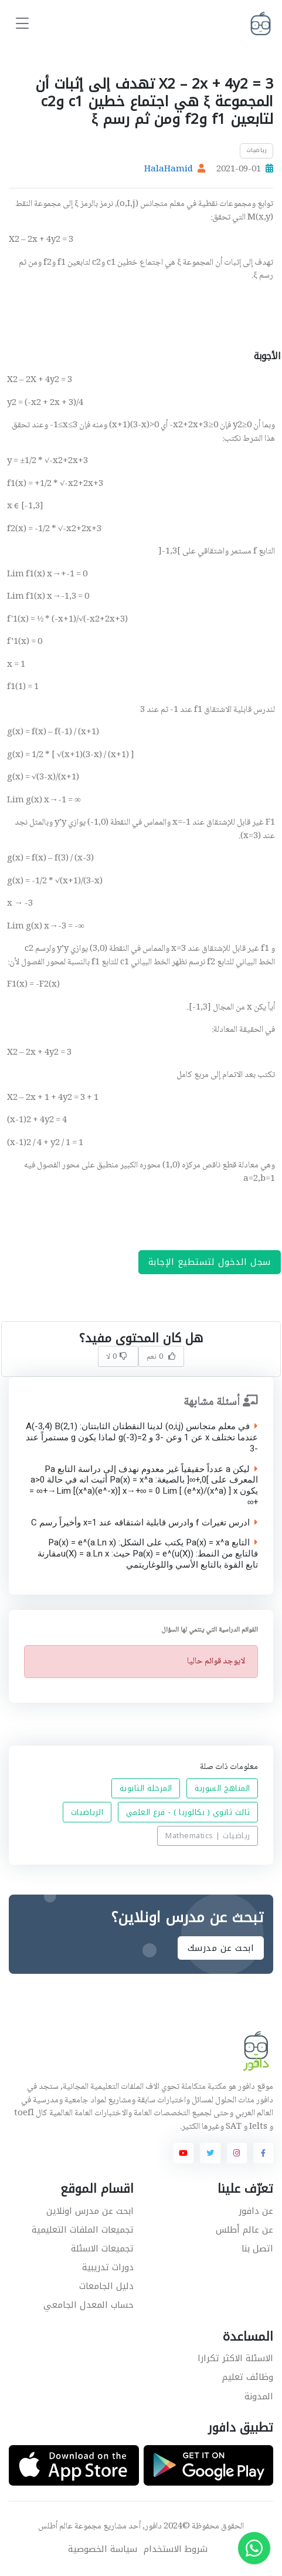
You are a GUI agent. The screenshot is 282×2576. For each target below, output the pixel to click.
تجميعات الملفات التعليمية (83, 2229)
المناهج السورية (222, 1788)
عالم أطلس (55, 2526)
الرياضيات (87, 1812)
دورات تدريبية (108, 2267)
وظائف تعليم (247, 2377)
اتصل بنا (257, 2248)
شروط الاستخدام (176, 2549)
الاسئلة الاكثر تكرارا (235, 2358)
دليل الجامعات (106, 2286)
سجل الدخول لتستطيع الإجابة (209, 1262)
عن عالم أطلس (244, 2229)
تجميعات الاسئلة (102, 2248)
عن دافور (256, 2211)
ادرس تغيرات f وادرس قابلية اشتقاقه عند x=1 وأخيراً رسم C (144, 1522)
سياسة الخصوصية (102, 2549)
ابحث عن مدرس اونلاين (90, 2211)
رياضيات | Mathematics (207, 1835)
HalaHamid (168, 169)
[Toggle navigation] (22, 24)
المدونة (258, 2396)
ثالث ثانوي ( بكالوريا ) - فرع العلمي (188, 1812)
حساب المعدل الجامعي (88, 2305)
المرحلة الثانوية (146, 1788)
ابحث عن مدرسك (221, 1948)
